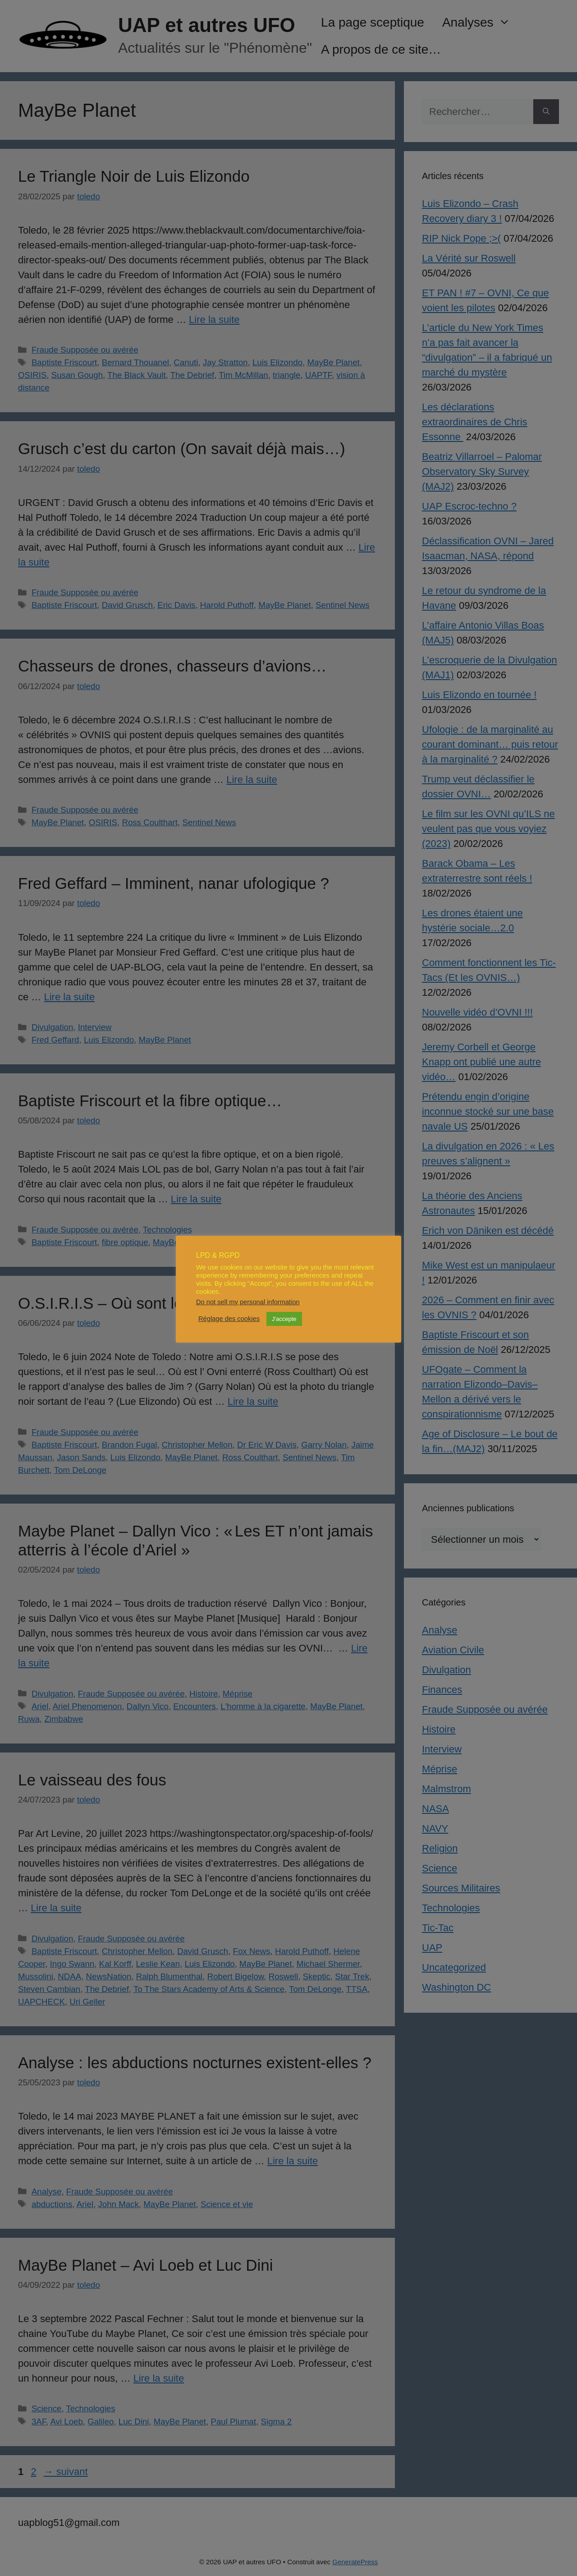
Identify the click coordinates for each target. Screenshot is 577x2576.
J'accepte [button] (284, 1319)
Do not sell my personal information (248, 1302)
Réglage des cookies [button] (229, 1318)
